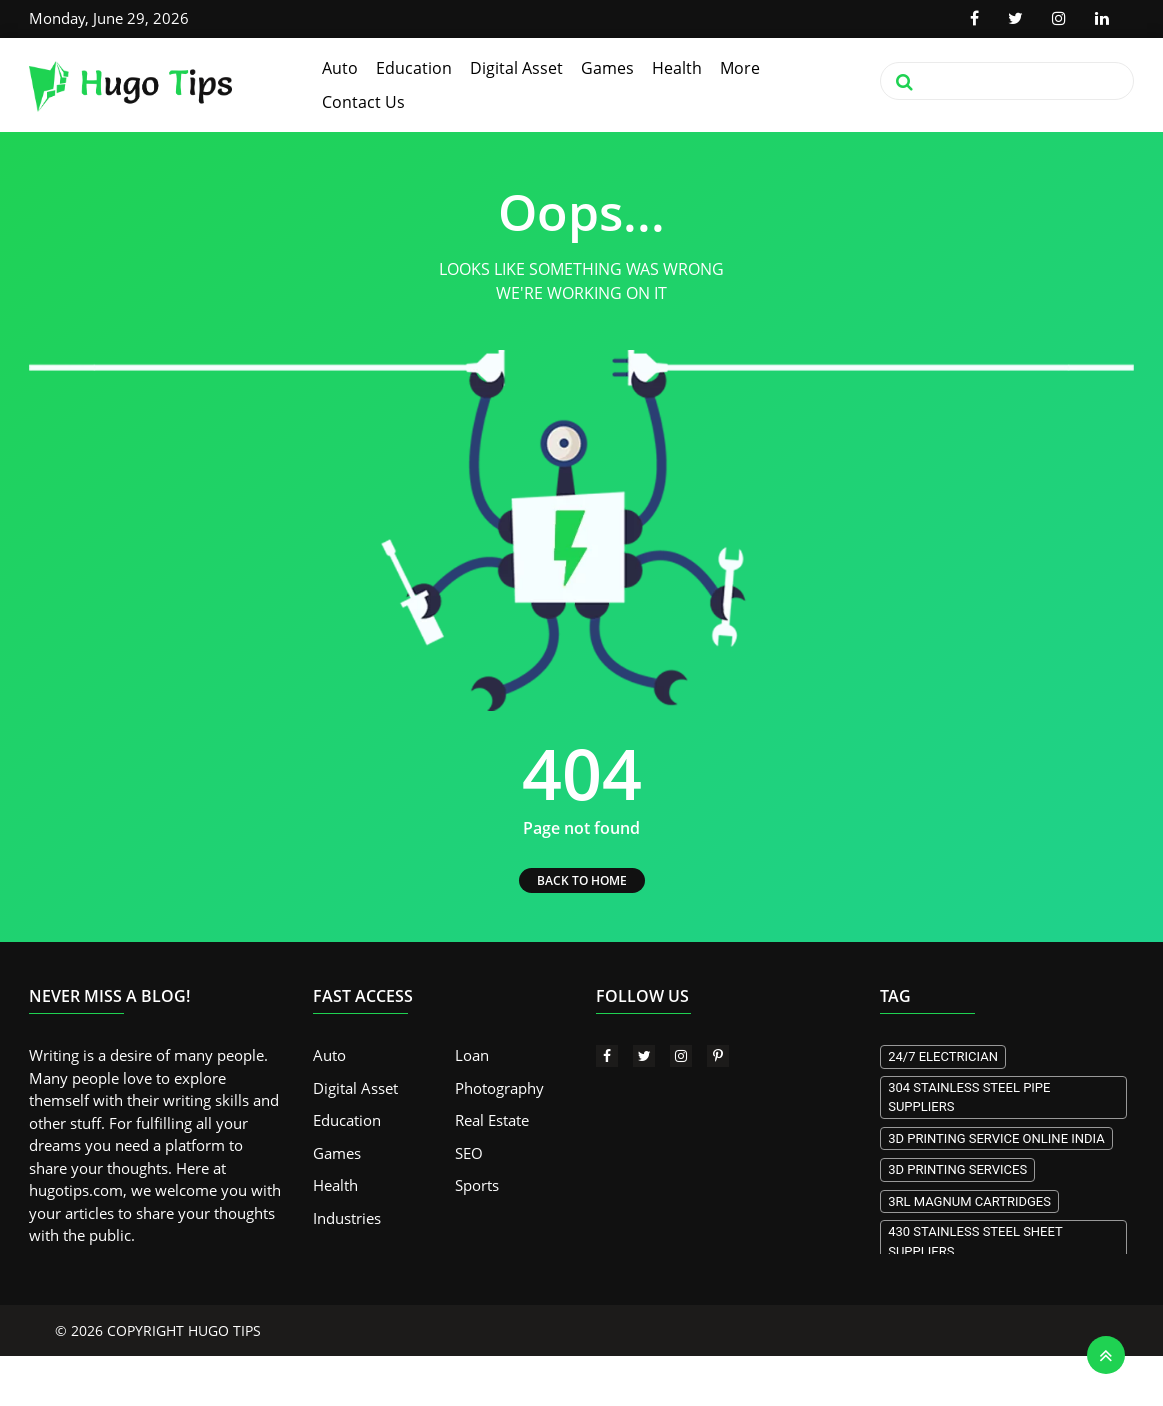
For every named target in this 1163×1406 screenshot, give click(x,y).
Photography (499, 1088)
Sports (477, 1185)
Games (607, 68)
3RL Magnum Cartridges (969, 1201)
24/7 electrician (943, 1056)
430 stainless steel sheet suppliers (975, 1241)
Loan (472, 1055)
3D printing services (957, 1169)
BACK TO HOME (582, 880)
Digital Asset (516, 68)
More (740, 68)
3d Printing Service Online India (996, 1138)
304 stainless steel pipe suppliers (969, 1097)
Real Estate (492, 1120)
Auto (340, 68)
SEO (469, 1153)
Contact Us (363, 102)
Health (677, 68)
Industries (347, 1218)
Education (414, 68)
